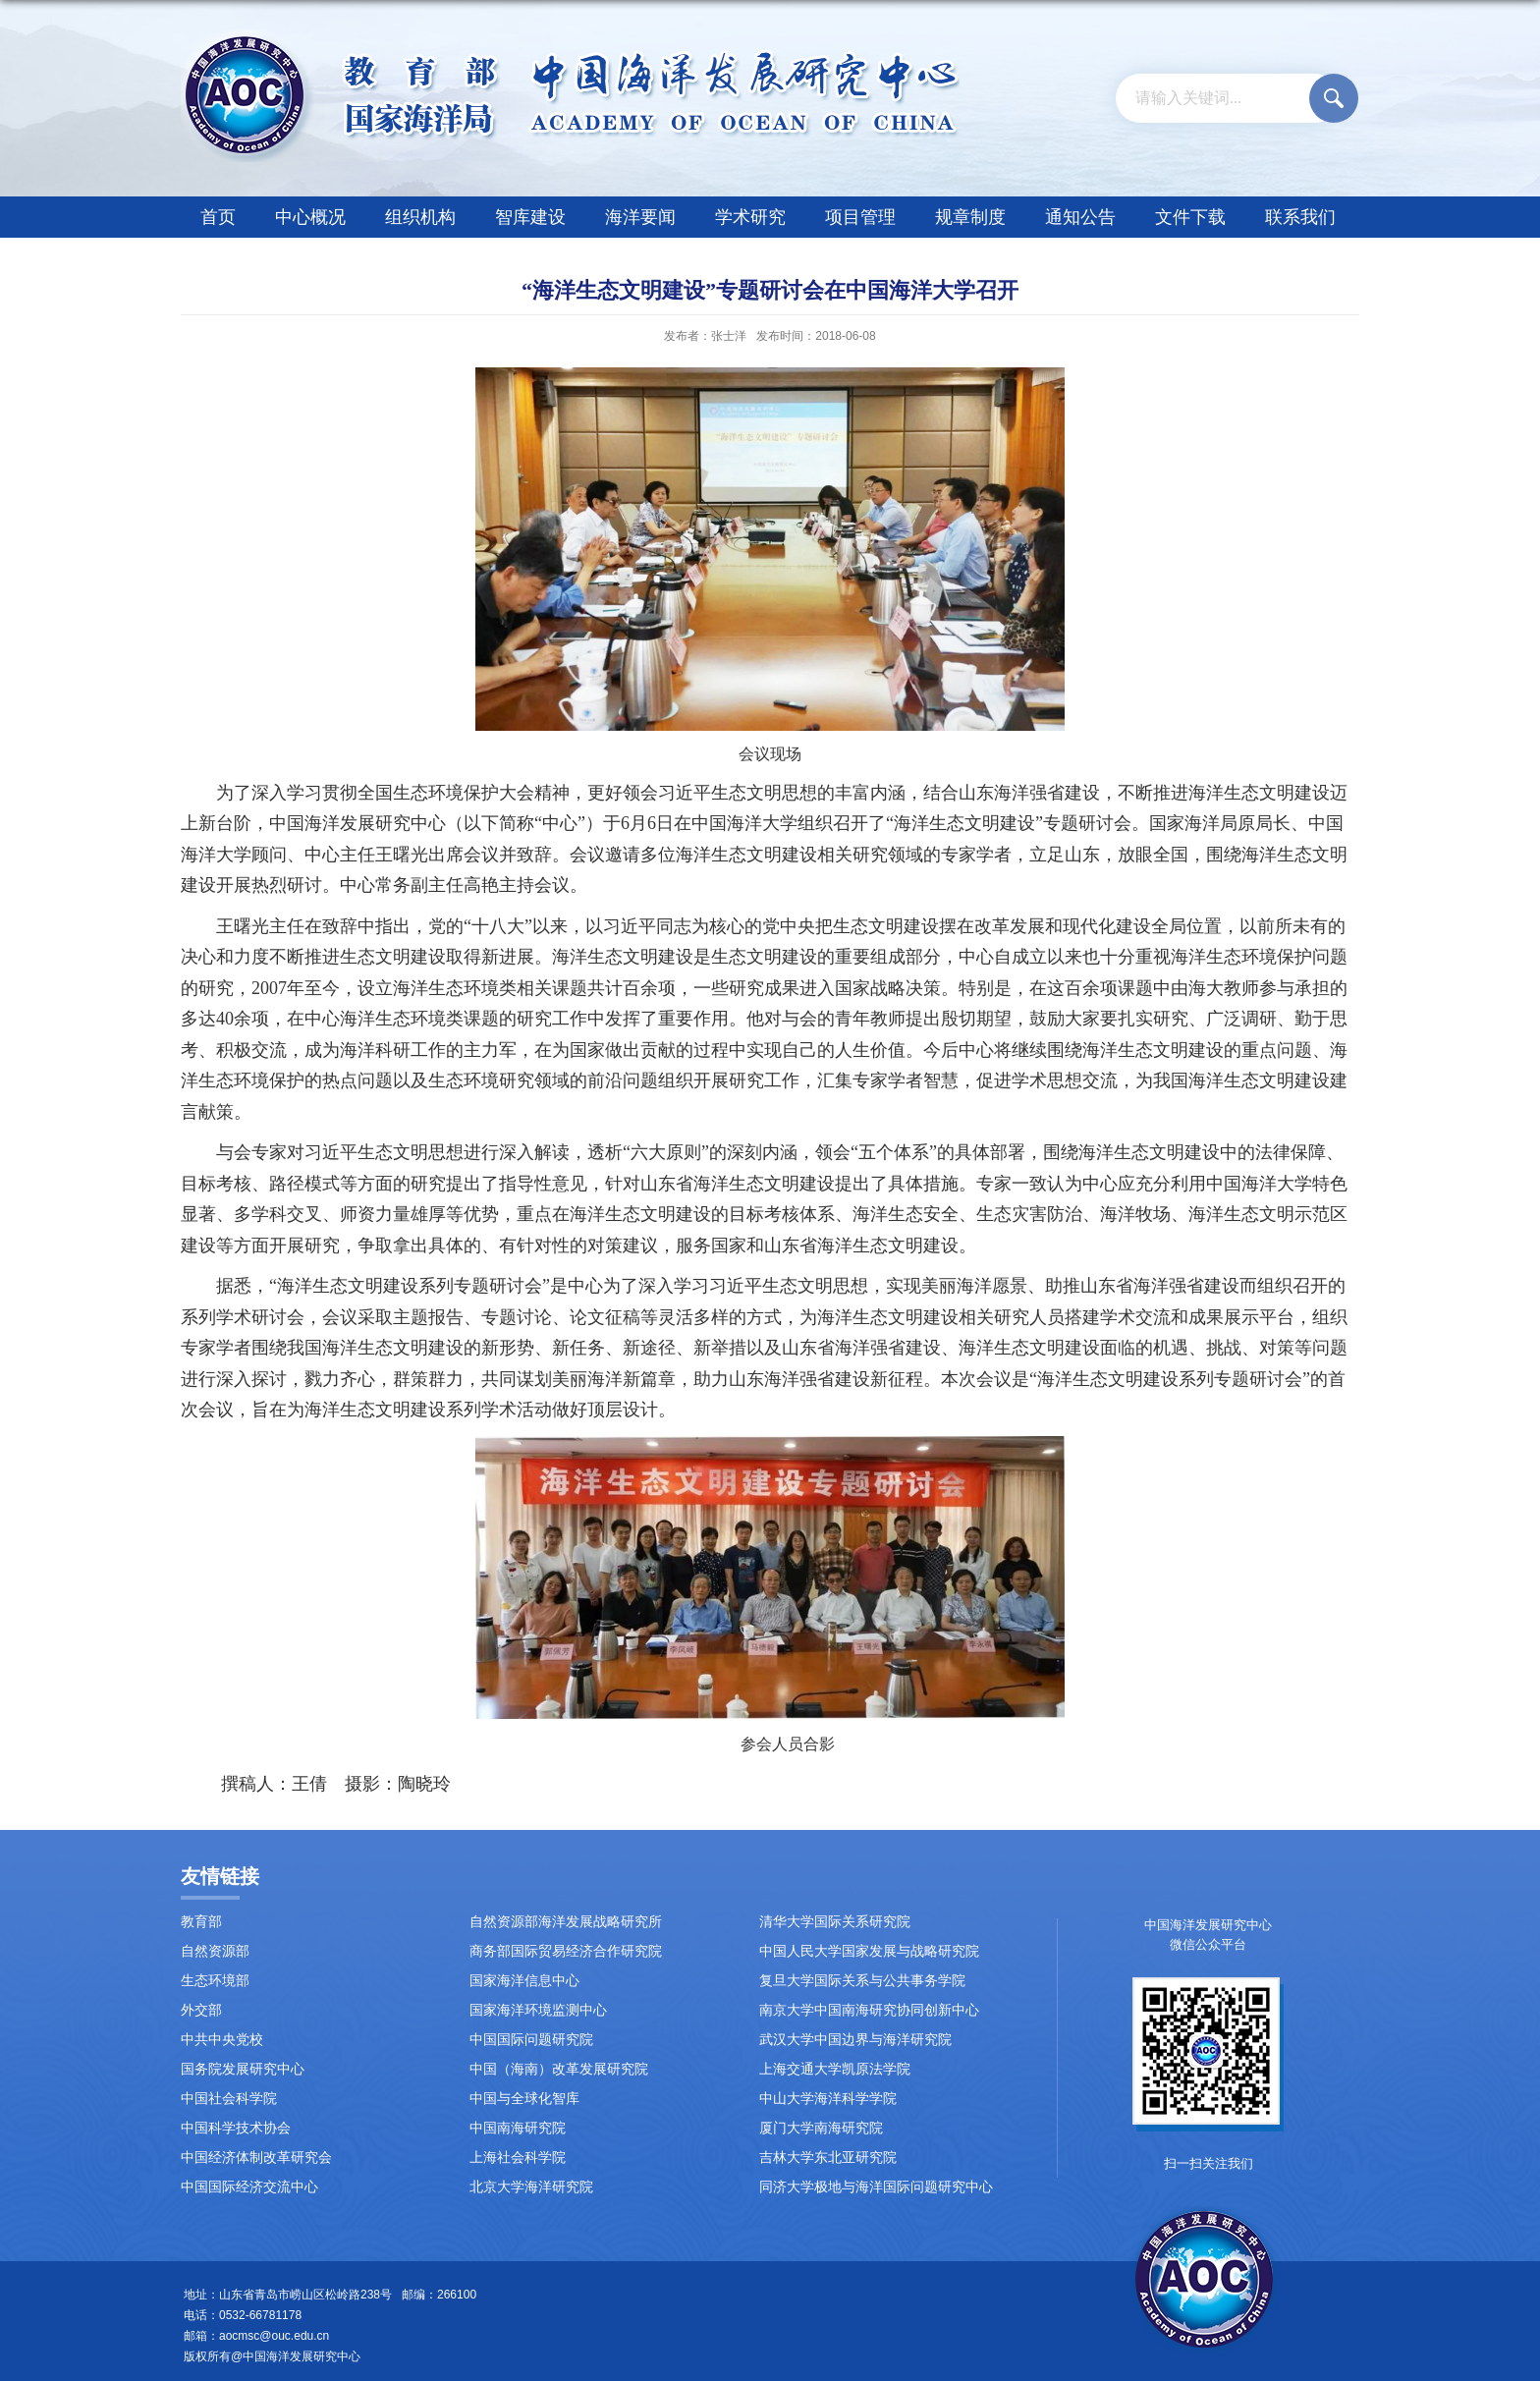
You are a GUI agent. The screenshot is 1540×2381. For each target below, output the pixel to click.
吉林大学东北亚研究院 (828, 2157)
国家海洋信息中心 (524, 1980)
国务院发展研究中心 (242, 2069)
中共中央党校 (222, 2039)
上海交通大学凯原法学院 (834, 2069)
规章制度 (970, 217)
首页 (218, 217)
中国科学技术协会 (236, 2128)
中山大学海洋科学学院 (828, 2098)
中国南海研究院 (517, 2128)
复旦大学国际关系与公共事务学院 (862, 1980)
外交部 (201, 2010)
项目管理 (860, 217)
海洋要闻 (640, 217)
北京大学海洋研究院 (531, 2187)
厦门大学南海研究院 (821, 2128)
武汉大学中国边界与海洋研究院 (855, 2039)
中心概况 (310, 217)
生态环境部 (215, 1980)
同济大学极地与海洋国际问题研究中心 (876, 2187)
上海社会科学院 (517, 2157)
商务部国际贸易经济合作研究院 (565, 1951)
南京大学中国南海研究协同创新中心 (869, 2010)
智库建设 (530, 217)
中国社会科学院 (229, 2098)
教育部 (201, 1921)
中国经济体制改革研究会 (256, 2157)
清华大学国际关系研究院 (834, 1921)
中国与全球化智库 (524, 2098)
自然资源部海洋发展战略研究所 (565, 1921)
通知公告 (1080, 217)
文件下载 (1190, 217)
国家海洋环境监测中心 (538, 2010)
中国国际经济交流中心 (249, 2187)
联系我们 (1300, 217)
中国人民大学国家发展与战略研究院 (869, 1951)
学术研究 (750, 217)
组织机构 (420, 217)
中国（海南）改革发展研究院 (558, 2069)
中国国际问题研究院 (531, 2039)
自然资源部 (215, 1951)
